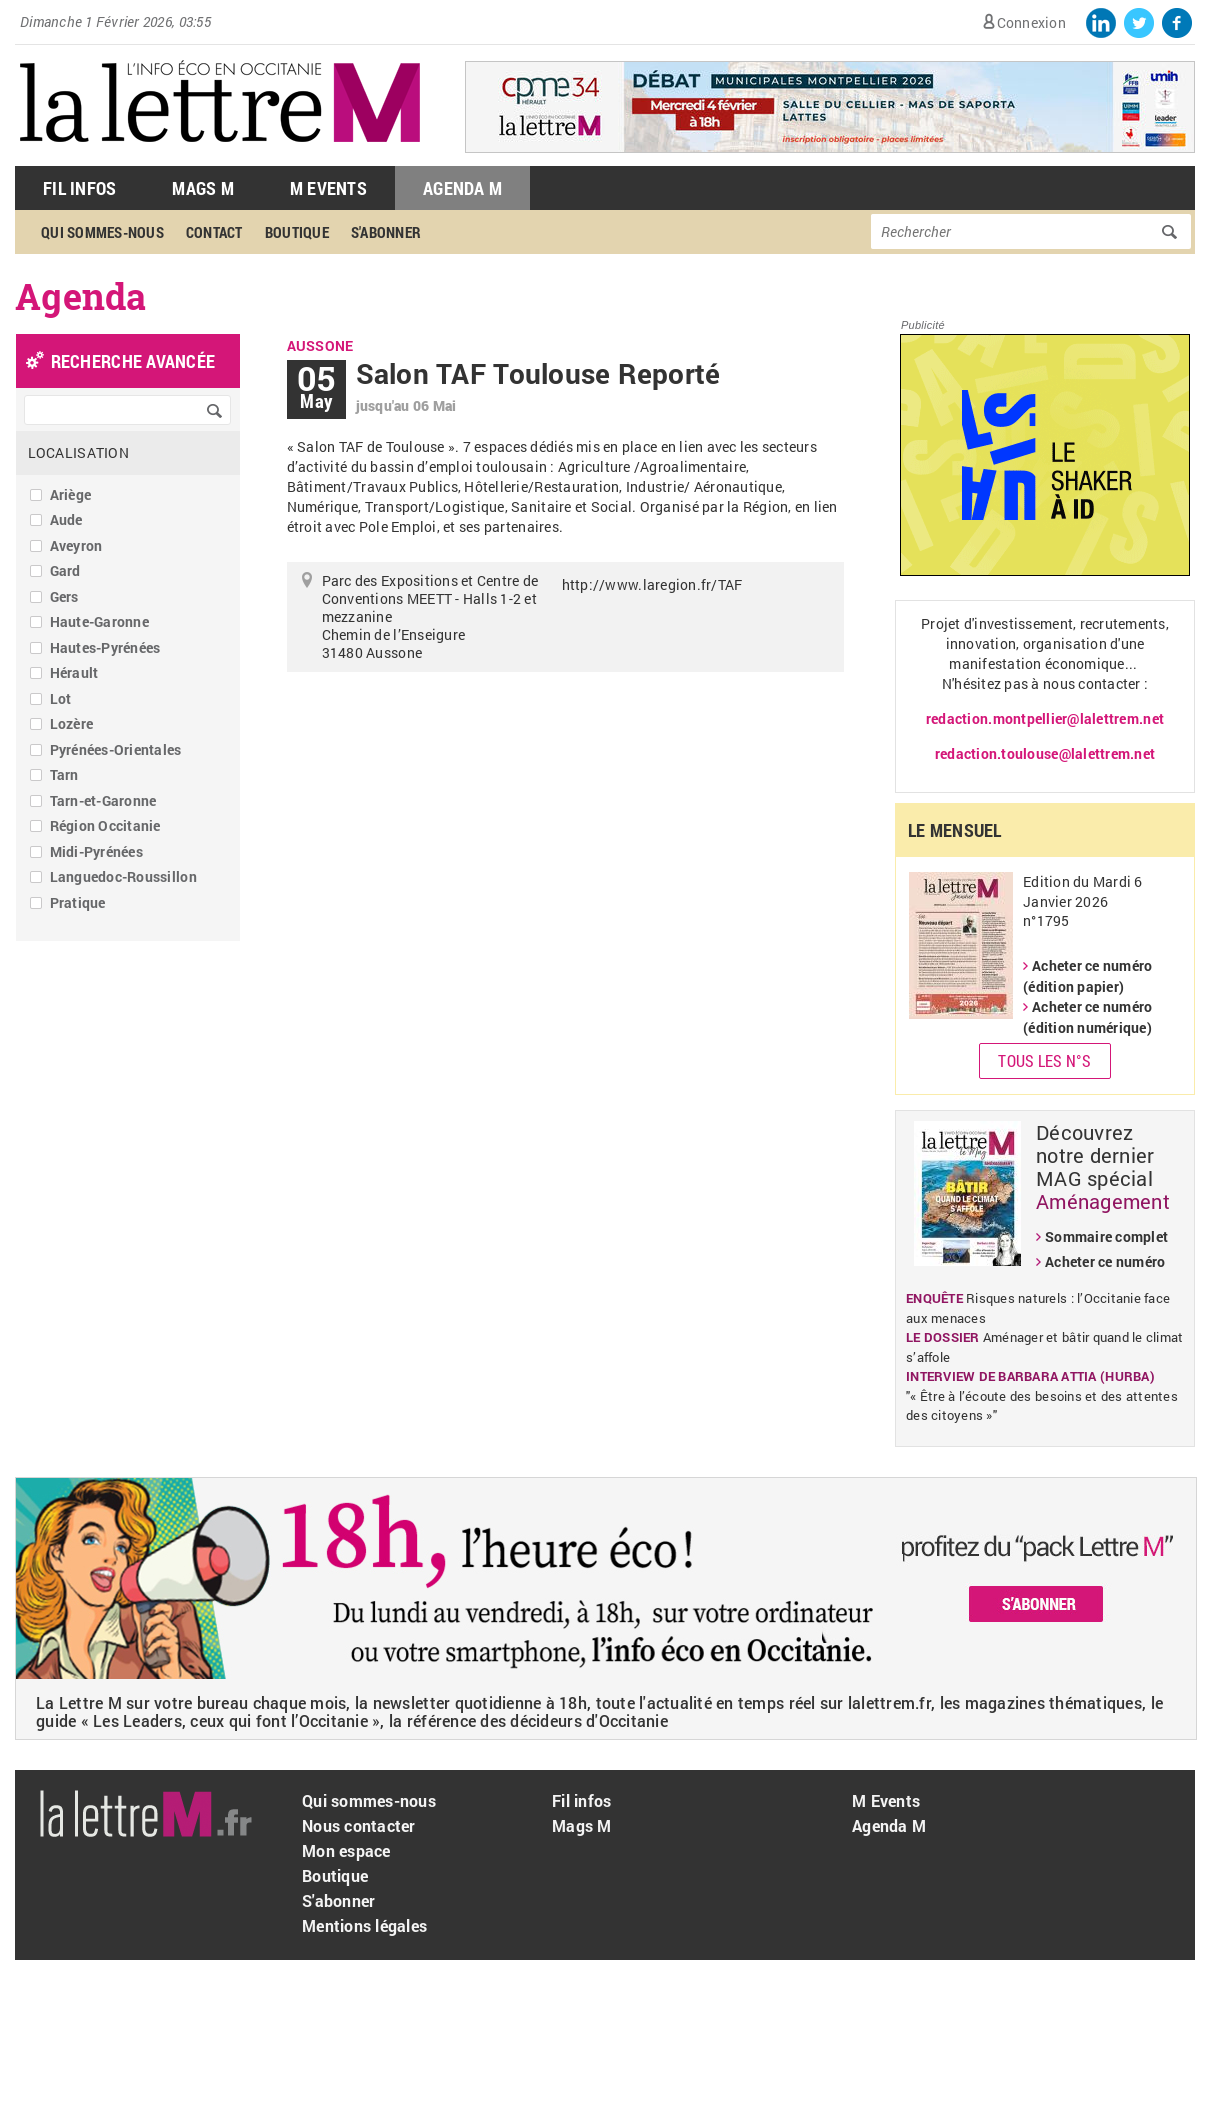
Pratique (78, 902)
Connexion (1031, 22)
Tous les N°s (1044, 1060)
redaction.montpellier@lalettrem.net (1045, 718)
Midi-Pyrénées (96, 851)
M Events (328, 188)
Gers (64, 596)
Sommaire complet (1106, 1236)
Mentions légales (364, 1925)
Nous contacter (359, 1825)
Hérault (74, 672)
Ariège (71, 494)
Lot (61, 698)
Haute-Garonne (99, 621)
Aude (66, 519)
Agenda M (462, 188)
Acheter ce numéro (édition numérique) (1087, 1017)
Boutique (297, 232)
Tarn (64, 774)
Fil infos (581, 1800)
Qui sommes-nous (102, 232)
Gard (65, 570)
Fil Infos (79, 188)
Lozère (72, 723)
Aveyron (76, 545)
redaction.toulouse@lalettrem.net (1045, 753)
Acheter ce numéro (1105, 1261)
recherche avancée (133, 361)
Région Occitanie (105, 825)
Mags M (203, 188)
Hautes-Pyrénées (105, 647)
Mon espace (346, 1850)
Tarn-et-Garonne (103, 800)
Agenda (81, 296)
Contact (214, 232)
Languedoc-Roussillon (123, 876)
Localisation (78, 452)
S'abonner (386, 232)
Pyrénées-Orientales (116, 749)
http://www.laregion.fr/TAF (652, 584)
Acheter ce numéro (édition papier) (1087, 976)
